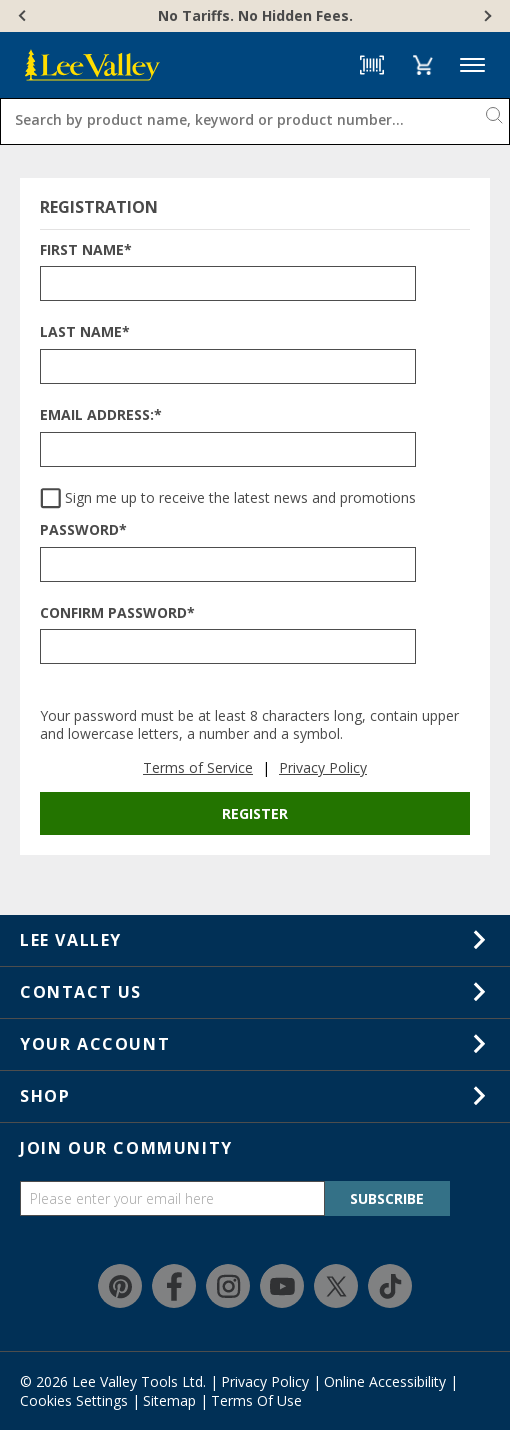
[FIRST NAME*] (228, 283)
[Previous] (24, 16)
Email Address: (101, 415)
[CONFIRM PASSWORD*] (228, 646)
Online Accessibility (385, 1381)
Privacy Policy (323, 767)
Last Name (85, 332)
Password (83, 530)
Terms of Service (198, 767)
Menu (472, 65)
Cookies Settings (74, 1400)
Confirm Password (117, 613)
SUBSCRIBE (387, 1198)
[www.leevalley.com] (92, 65)
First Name (86, 250)
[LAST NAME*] (228, 366)
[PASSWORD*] (228, 564)
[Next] (486, 16)
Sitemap (169, 1400)
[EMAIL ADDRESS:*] (228, 449)
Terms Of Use (256, 1400)
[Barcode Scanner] (372, 65)
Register (255, 813)
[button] (422, 65)
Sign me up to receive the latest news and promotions (240, 498)
